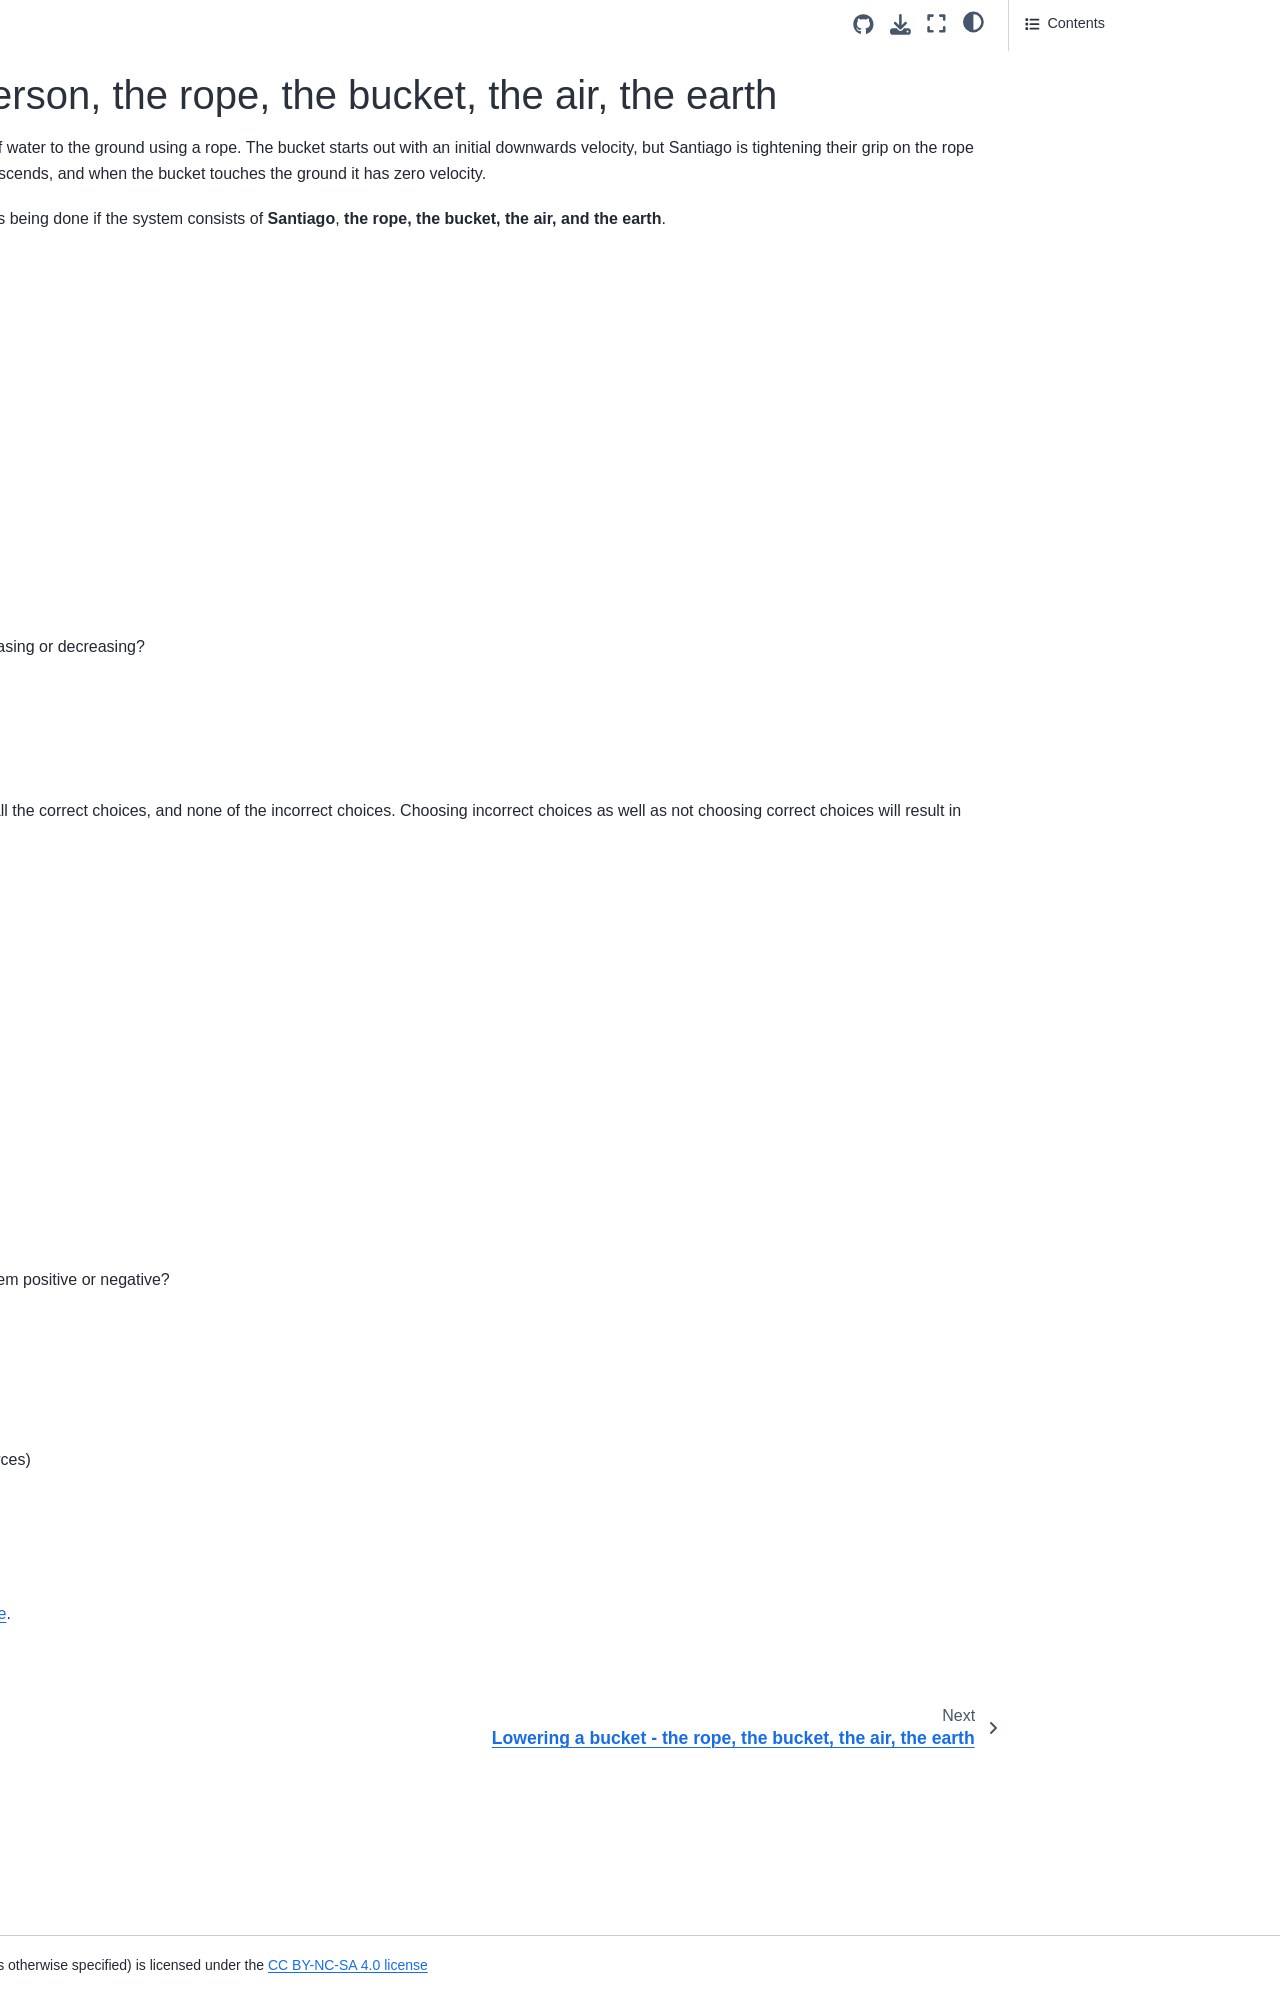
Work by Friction (78, 100)
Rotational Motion (82, 1406)
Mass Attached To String (103, 1374)
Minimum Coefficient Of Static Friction (120, 1021)
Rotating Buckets (80, 691)
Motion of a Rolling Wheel (108, 882)
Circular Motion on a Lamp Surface (110, 648)
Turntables (59, 1343)
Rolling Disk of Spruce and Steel (129, 1755)
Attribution (1057, 172)
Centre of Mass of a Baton (109, 787)
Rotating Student (79, 723)
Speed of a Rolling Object (107, 1128)
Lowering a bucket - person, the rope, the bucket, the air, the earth (121, 219)
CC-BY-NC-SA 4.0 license (594, 1765)
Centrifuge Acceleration (100, 946)
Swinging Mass (74, 1787)
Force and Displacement (104, 521)
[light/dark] (973, 21)
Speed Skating (73, 1724)
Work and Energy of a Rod (110, 489)
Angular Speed (73, 1851)
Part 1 (1045, 61)
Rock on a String (79, 1883)
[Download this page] (900, 24)
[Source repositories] (863, 24)
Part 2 (1044, 117)
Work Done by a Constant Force (128, 457)
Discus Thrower (76, 1597)
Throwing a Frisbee (87, 1966)
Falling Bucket (71, 1628)
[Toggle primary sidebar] (290, 23)
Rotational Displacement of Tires (129, 1692)
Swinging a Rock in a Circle (113, 914)
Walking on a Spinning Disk (113, 394)
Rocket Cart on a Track (99, 362)
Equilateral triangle (85, 850)
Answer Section (1091, 89)
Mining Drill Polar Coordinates (121, 1660)
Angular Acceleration (92, 1470)
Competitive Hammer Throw (115, 977)
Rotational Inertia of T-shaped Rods (120, 1235)
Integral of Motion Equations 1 (121, 163)
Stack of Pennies (80, 818)
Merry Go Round (79, 755)
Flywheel (54, 1192)
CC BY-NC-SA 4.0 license (891, 1965)
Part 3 (1044, 144)
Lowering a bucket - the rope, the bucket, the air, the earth (131, 286)
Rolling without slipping (99, 1065)
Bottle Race (63, 1533)
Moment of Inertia (82, 1279)
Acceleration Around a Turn (113, 1438)
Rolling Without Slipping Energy (127, 1096)
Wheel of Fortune (81, 1819)
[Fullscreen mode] (936, 23)
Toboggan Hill (69, 68)
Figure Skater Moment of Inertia (127, 1160)
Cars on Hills (67, 1565)
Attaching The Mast (88, 1501)
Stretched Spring (79, 36)
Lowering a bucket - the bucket (124, 330)
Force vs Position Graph (103, 552)
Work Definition (74, 425)
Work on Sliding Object (99, 132)
